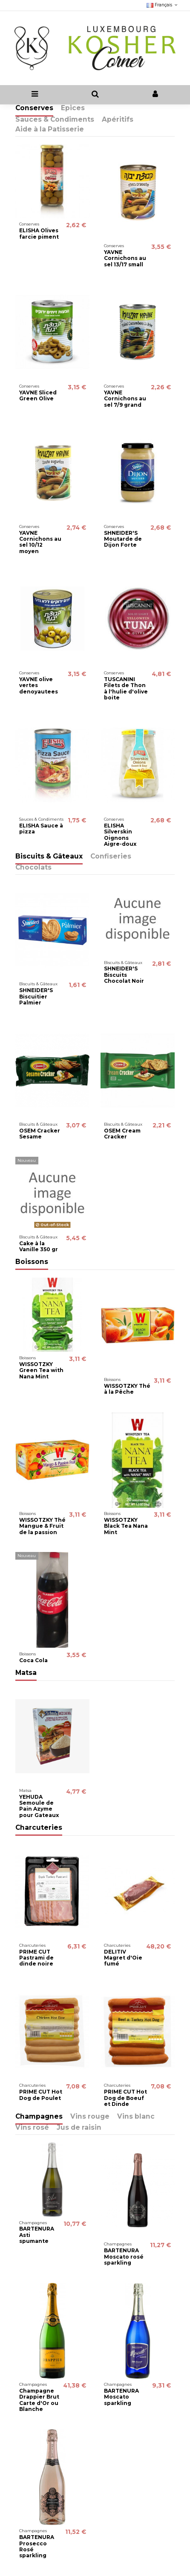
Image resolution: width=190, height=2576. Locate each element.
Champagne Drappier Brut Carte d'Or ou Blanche (39, 2400)
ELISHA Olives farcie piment (39, 233)
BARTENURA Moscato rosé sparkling (124, 2256)
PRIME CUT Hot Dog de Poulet (40, 2094)
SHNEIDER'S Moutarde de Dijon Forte (123, 539)
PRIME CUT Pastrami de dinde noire (36, 1957)
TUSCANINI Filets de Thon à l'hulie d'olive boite (126, 688)
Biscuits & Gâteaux (49, 856)
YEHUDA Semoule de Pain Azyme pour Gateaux (39, 1806)
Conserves (34, 108)
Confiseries (110, 856)
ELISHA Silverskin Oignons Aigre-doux (120, 834)
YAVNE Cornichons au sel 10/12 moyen (40, 542)
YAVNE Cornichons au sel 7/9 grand (125, 398)
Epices (73, 108)
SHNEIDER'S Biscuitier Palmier (36, 996)
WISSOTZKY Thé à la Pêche (127, 1389)
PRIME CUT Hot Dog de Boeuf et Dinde (125, 2097)
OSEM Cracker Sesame (39, 1133)
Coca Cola (33, 1660)
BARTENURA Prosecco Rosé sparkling (36, 2546)
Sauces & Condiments (54, 119)
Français (163, 5)
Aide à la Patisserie (49, 129)
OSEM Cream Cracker (122, 1133)
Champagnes (39, 2116)
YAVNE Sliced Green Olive (38, 395)
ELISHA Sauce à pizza (41, 828)
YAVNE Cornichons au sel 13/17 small (125, 258)
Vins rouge (89, 2116)
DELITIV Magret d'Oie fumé (123, 1957)
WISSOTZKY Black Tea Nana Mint (126, 1526)
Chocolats (33, 867)
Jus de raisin (79, 2127)
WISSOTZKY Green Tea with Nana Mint (41, 1370)
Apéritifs (117, 119)
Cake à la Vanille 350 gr (38, 1246)
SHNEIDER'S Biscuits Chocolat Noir (124, 974)
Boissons (31, 1262)
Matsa (26, 1673)
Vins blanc (136, 2116)
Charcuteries (38, 1827)
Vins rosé (32, 2127)
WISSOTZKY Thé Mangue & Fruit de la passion (42, 1526)
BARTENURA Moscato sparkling (121, 2397)
